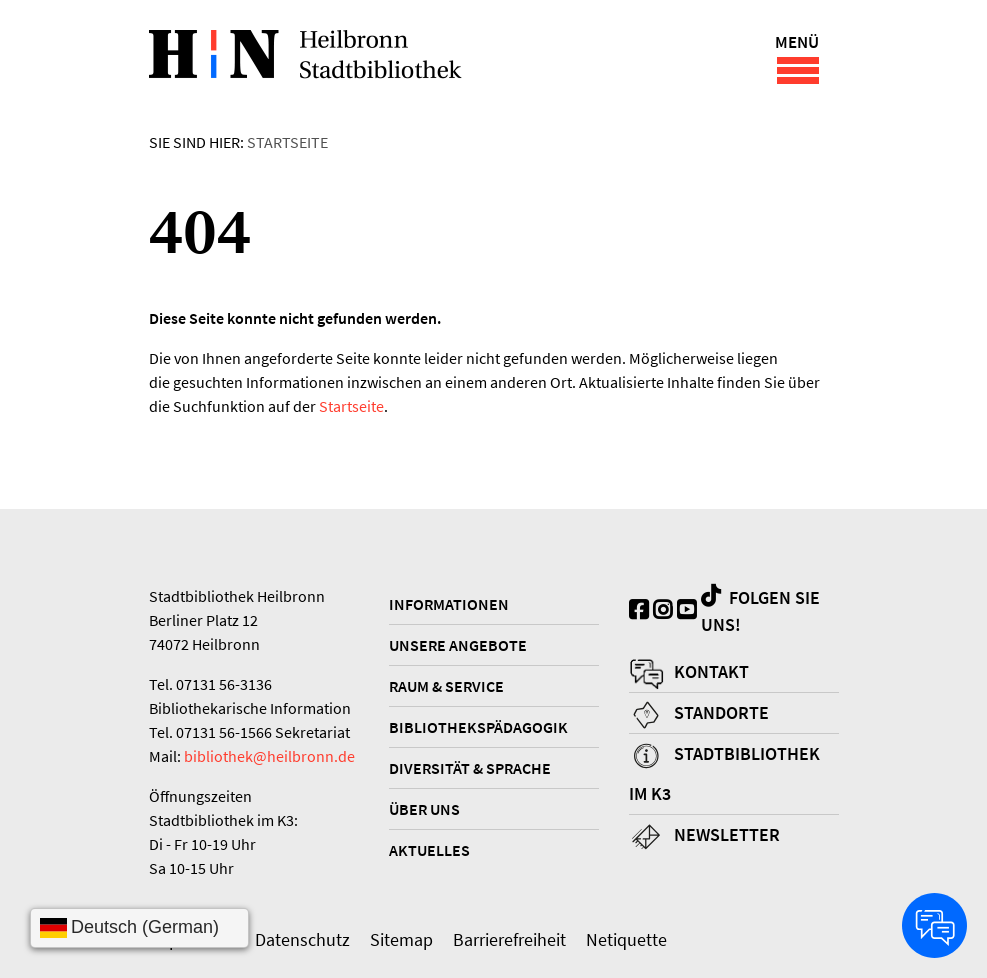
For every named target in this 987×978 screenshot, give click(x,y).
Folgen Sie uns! (760, 610)
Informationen (449, 604)
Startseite (287, 142)
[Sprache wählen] (139, 928)
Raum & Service (446, 686)
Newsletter (727, 834)
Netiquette (626, 939)
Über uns (424, 809)
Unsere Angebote (458, 645)
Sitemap (401, 939)
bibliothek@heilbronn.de (269, 756)
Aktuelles (429, 850)
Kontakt (711, 671)
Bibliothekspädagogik (478, 727)
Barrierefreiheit (509, 939)
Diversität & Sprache (470, 768)
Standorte (721, 712)
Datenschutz (302, 939)
